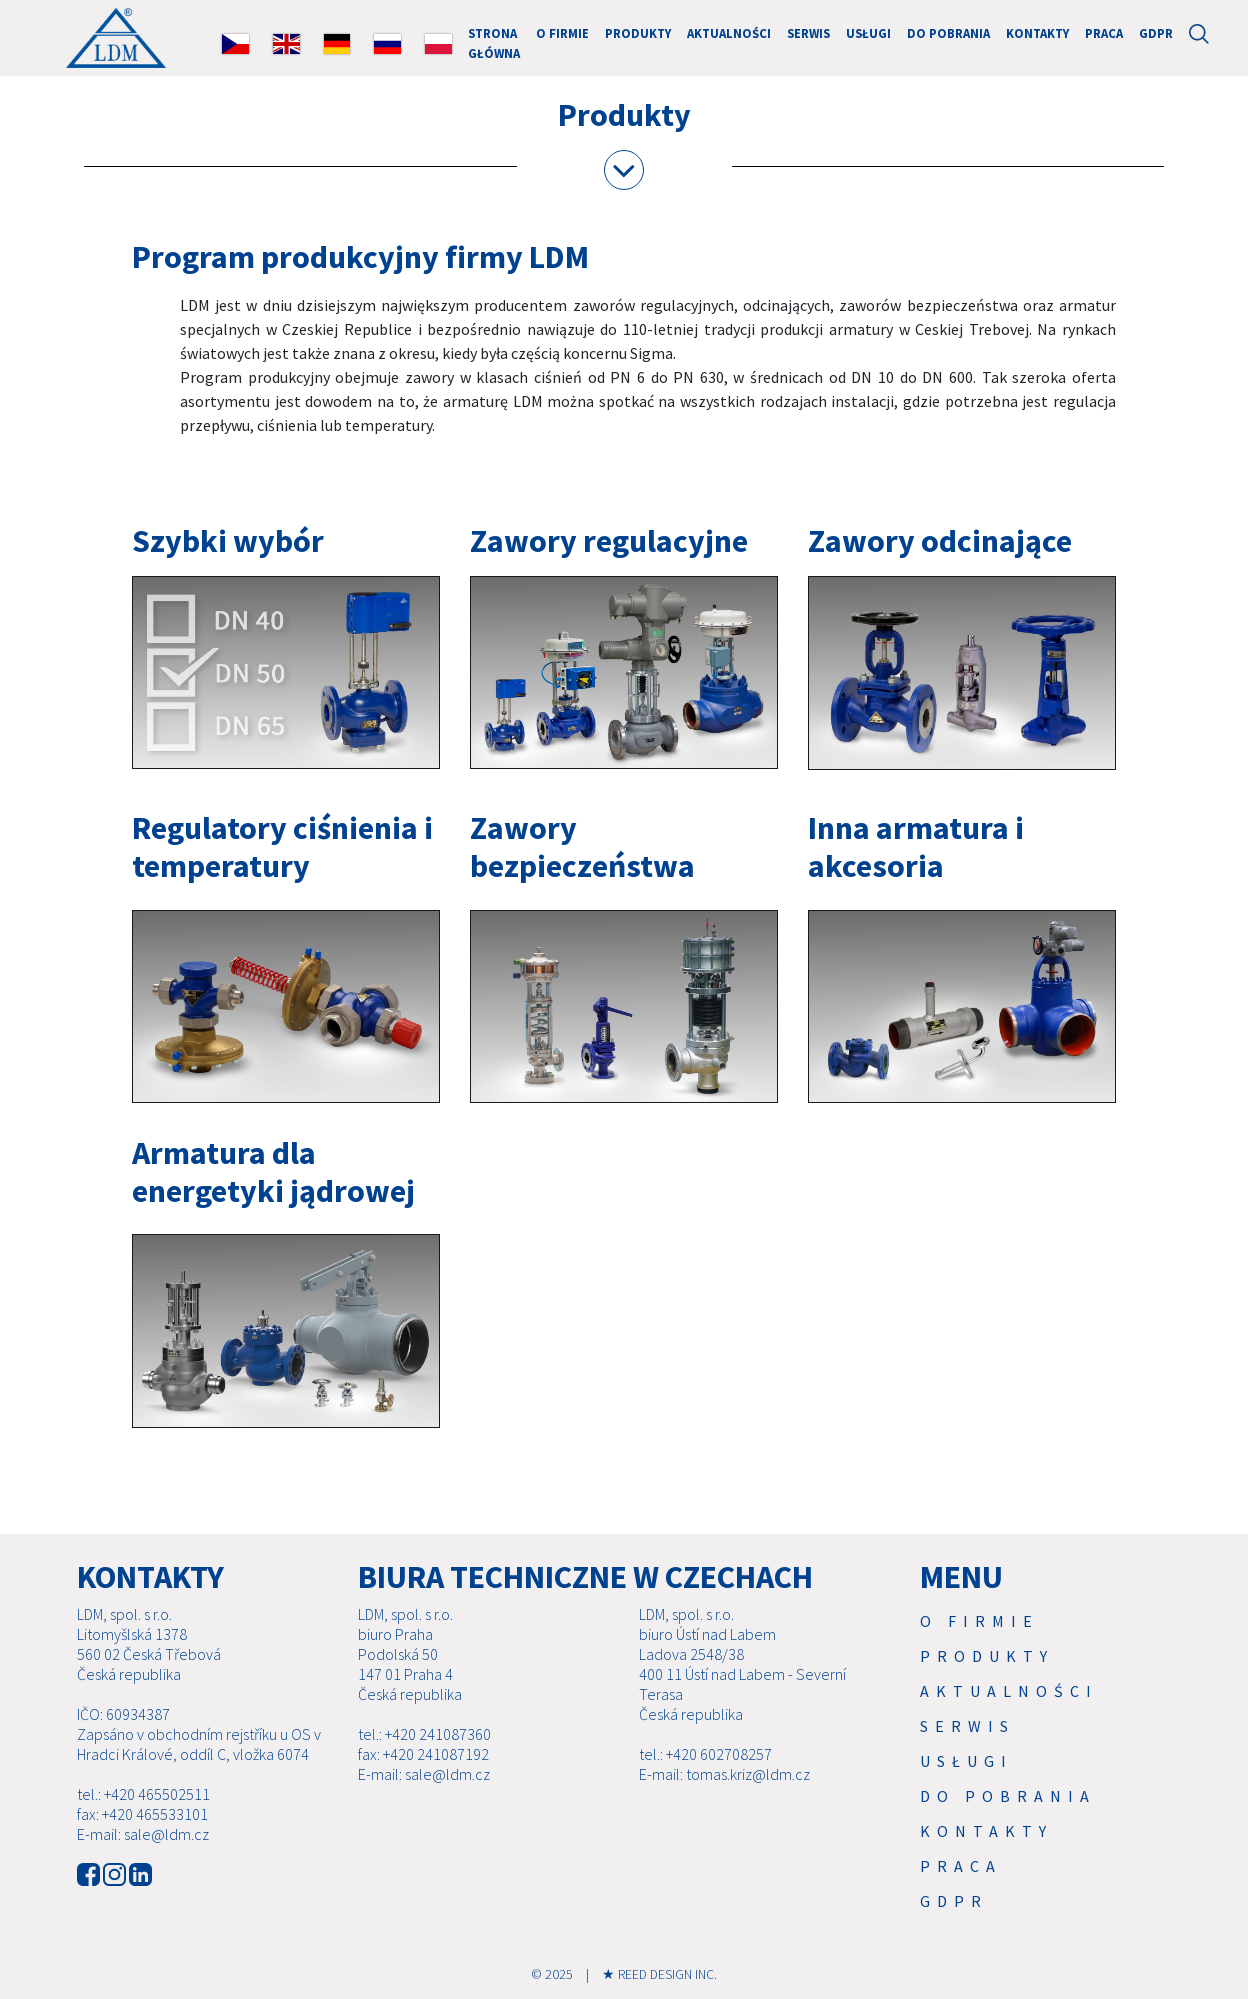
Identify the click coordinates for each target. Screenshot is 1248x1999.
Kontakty (1037, 33)
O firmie (562, 33)
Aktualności (729, 33)
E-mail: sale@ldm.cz (143, 1834)
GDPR (1156, 33)
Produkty (638, 33)
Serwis (808, 33)
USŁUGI (868, 33)
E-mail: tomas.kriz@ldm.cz (724, 1774)
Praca (1104, 33)
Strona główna (494, 42)
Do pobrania (948, 33)
